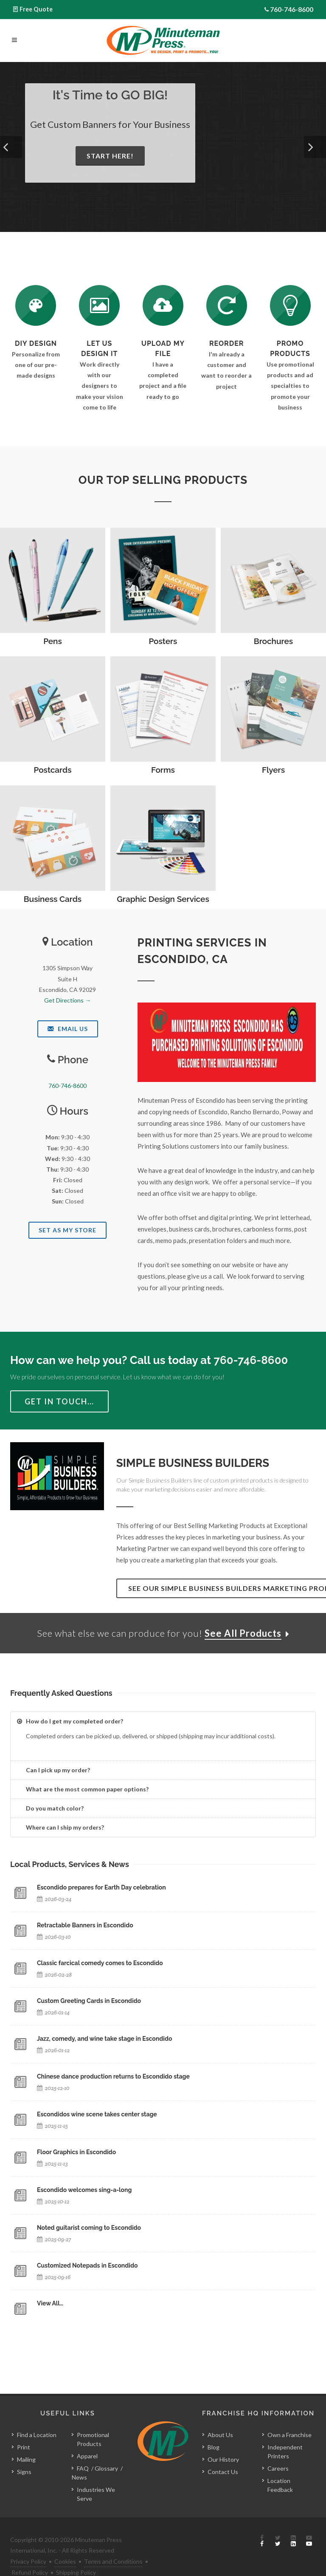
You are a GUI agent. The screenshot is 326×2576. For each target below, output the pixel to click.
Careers (278, 2468)
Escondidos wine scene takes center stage (97, 2114)
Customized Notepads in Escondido (87, 2265)
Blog (213, 2447)
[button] (11, 147)
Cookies (65, 2561)
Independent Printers (285, 2451)
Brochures (273, 641)
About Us (220, 2434)
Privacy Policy (28, 2561)
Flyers (273, 769)
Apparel (87, 2456)
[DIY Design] (35, 305)
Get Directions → (67, 1000)
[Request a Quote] (99, 305)
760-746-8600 (291, 9)
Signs (24, 2471)
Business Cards (53, 899)
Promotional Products (93, 2439)
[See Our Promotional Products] (290, 305)
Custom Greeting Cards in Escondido (89, 2000)
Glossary (106, 2468)
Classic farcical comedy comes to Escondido (100, 1963)
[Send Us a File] (163, 305)
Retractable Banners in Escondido (85, 1925)
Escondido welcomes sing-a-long (84, 2189)
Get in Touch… (59, 1401)
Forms (163, 769)
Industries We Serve (96, 2494)
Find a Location (36, 2434)
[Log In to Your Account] (226, 305)
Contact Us (223, 2471)
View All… (50, 2303)
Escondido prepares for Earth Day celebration (101, 1887)
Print (23, 2447)
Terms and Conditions (113, 2561)
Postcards (53, 769)
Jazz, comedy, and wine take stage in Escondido (104, 2038)
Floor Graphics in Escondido (76, 2152)
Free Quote (36, 9)
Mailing (26, 2459)
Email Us (68, 1028)
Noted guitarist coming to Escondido (89, 2227)
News (79, 2477)
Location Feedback (280, 2485)
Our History (223, 2459)
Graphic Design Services (163, 899)
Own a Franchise (289, 2434)
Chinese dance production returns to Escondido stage (113, 2076)
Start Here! (111, 156)
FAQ (83, 2468)
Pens (52, 641)
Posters (163, 641)
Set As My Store (67, 1230)
